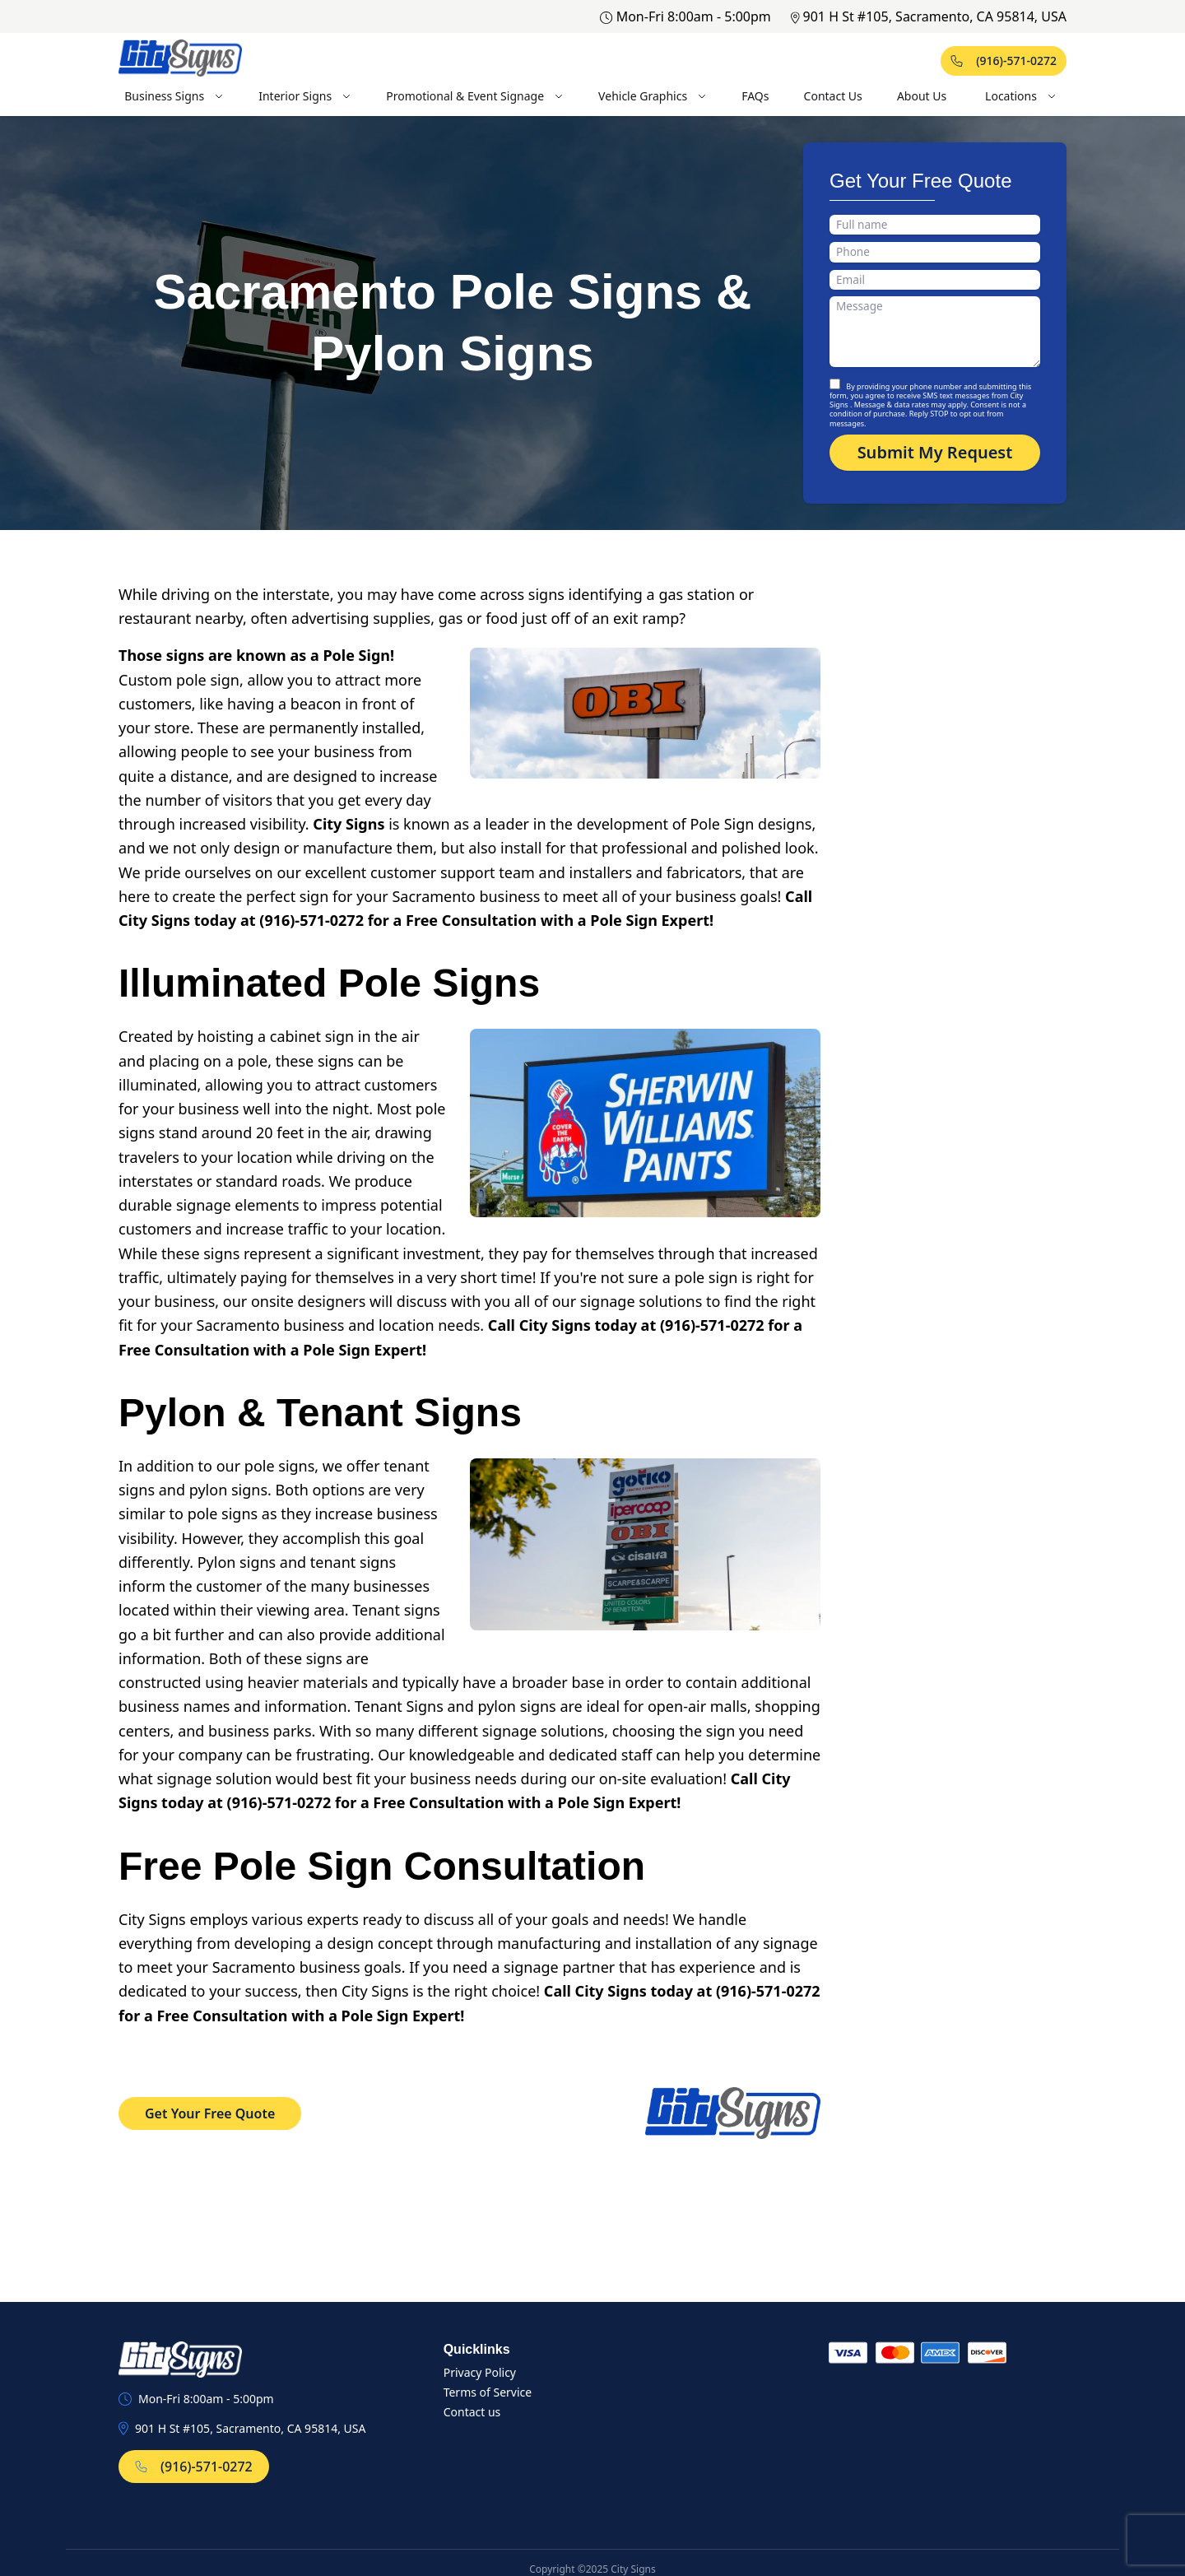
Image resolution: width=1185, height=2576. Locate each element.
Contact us (472, 2412)
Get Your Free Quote (210, 2113)
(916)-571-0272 (1003, 60)
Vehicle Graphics (652, 96)
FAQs (755, 96)
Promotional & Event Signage (475, 96)
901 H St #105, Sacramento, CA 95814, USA (928, 16)
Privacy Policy (480, 2372)
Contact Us (833, 96)
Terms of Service (488, 2392)
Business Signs (174, 96)
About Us (921, 96)
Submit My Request (935, 452)
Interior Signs (304, 96)
